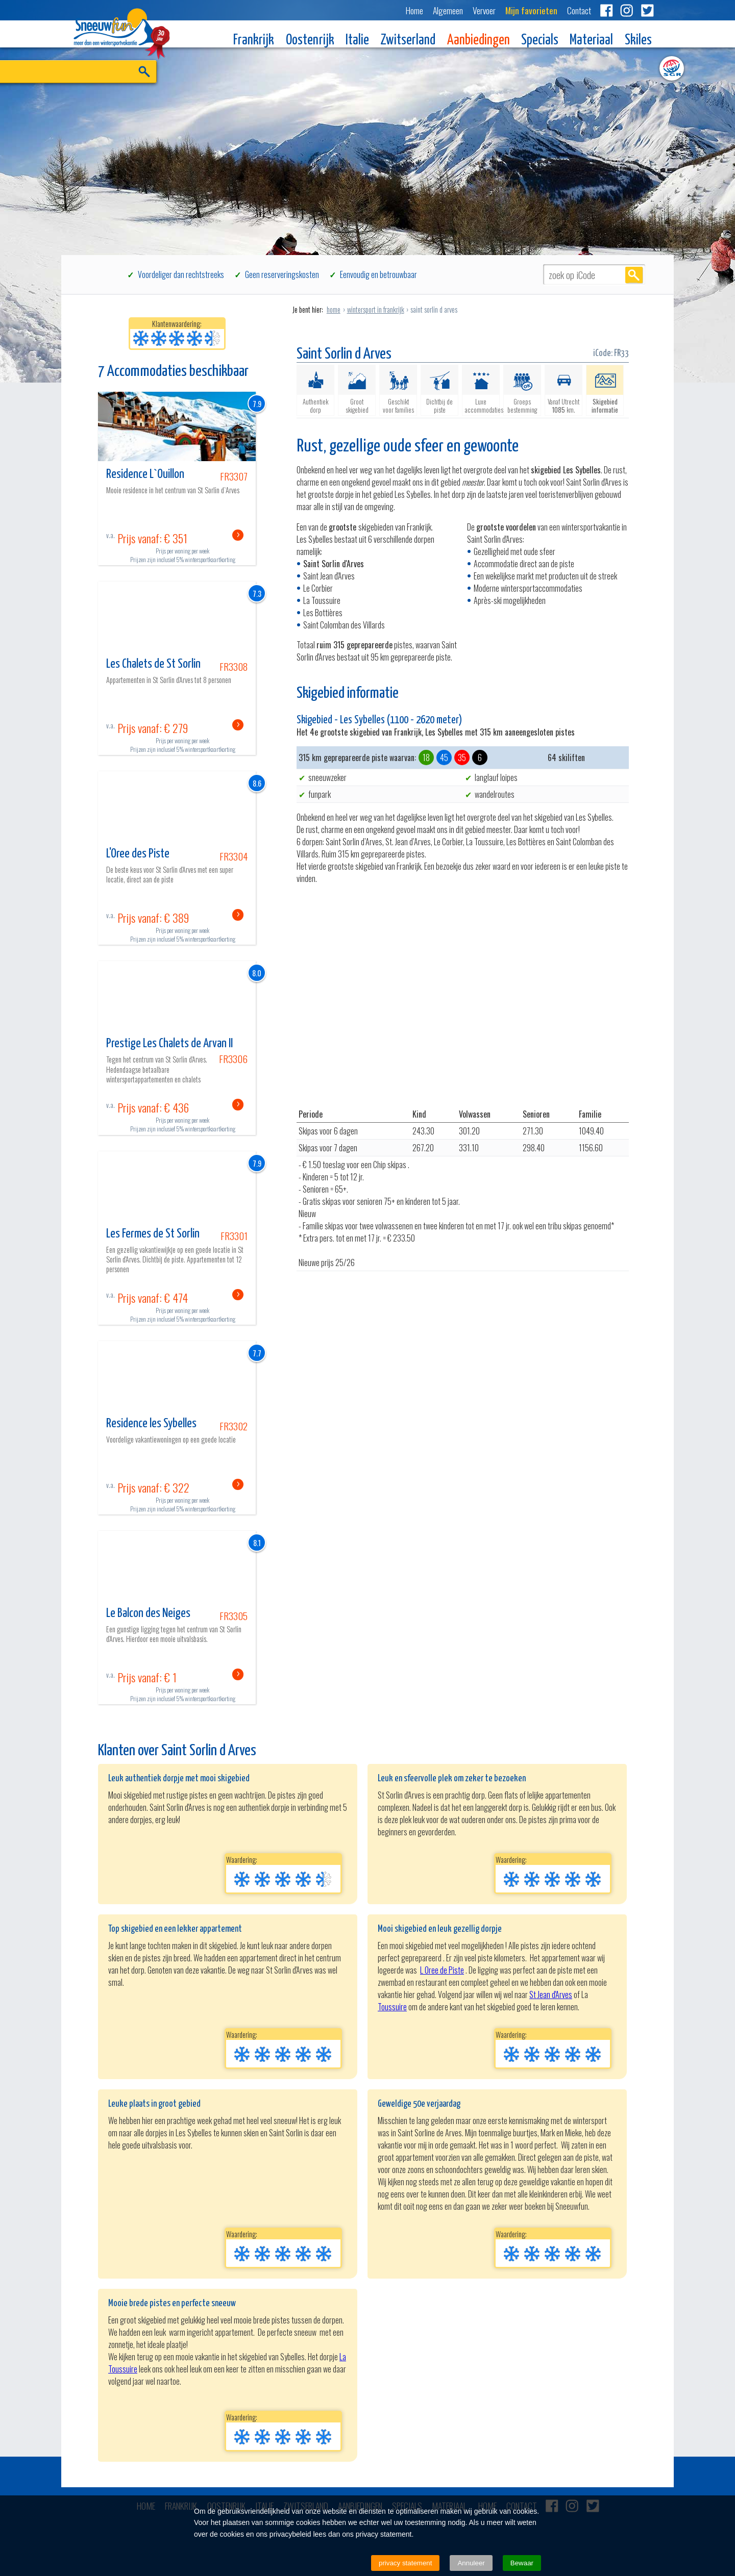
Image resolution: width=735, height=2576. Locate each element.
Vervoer (484, 10)
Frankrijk (253, 40)
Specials (539, 40)
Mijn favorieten (531, 10)
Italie (357, 40)
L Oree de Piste (442, 1970)
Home (414, 10)
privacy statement (405, 2563)
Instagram (627, 10)
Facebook (606, 10)
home (333, 309)
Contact (579, 10)
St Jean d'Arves (550, 1994)
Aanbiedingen (478, 40)
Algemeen (448, 10)
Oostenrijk (310, 40)
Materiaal (591, 40)
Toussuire (392, 2007)
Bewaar (521, 2563)
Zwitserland (407, 40)
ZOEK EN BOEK (144, 87)
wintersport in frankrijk (375, 309)
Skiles (638, 40)
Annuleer (470, 2563)
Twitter (647, 10)
